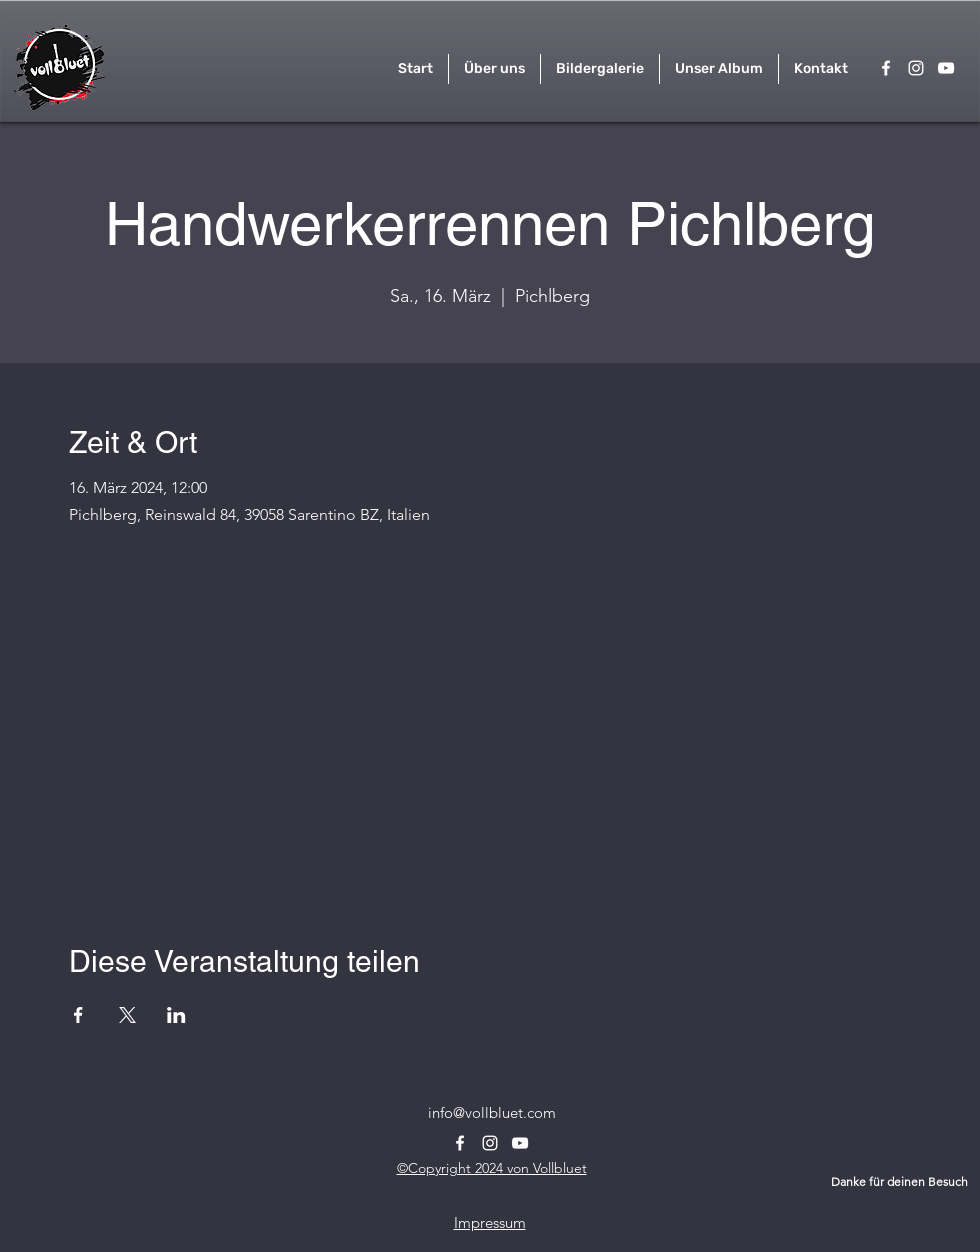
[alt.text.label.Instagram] (916, 68)
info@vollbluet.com (492, 1112)
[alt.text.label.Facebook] (886, 68)
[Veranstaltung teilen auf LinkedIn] (176, 1015)
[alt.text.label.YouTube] (946, 68)
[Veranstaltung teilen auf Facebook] (78, 1015)
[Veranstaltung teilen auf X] (127, 1015)
